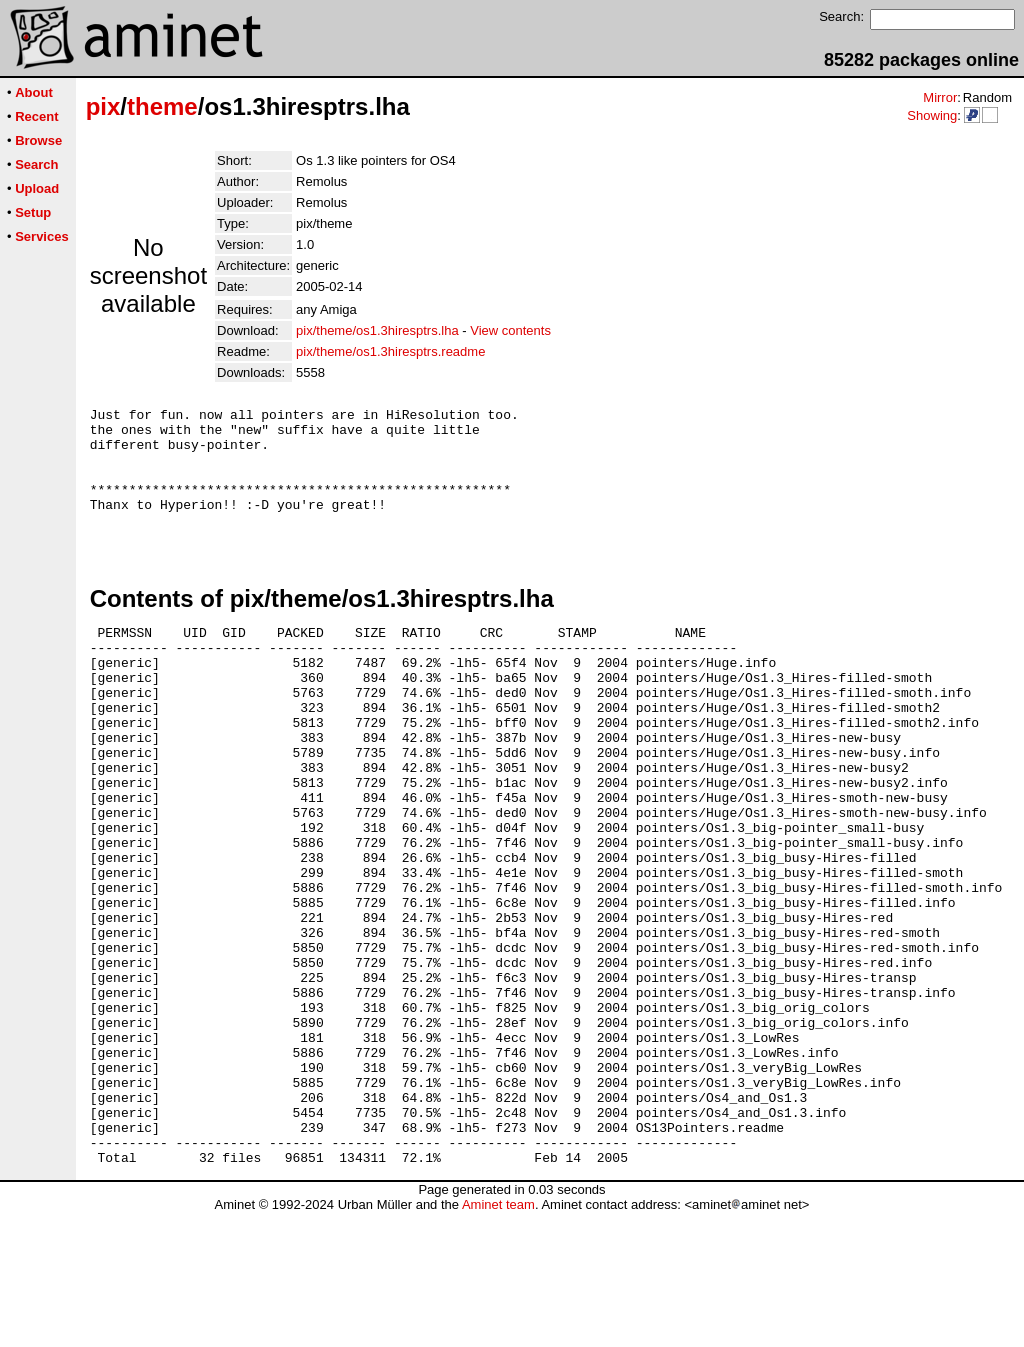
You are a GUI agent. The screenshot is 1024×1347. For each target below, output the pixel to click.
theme (162, 106)
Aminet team (498, 1339)
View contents (510, 330)
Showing (932, 115)
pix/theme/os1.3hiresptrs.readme (390, 351)
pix (103, 106)
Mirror (940, 97)
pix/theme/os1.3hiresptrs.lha (377, 330)
